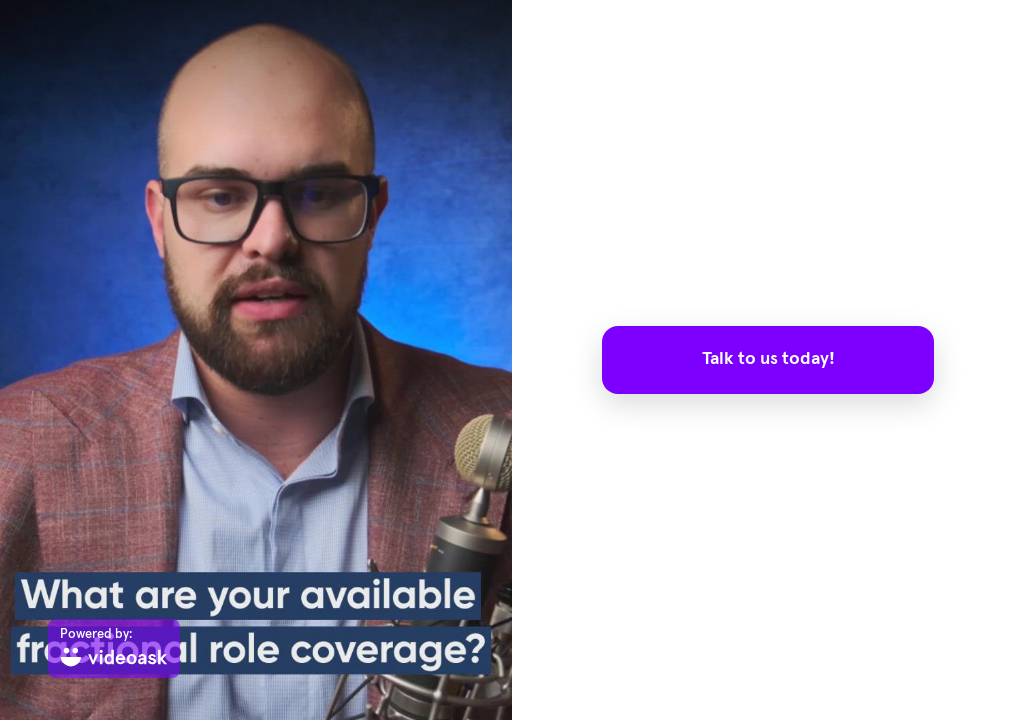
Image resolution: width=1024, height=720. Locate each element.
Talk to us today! (768, 359)
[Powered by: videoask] (114, 648)
